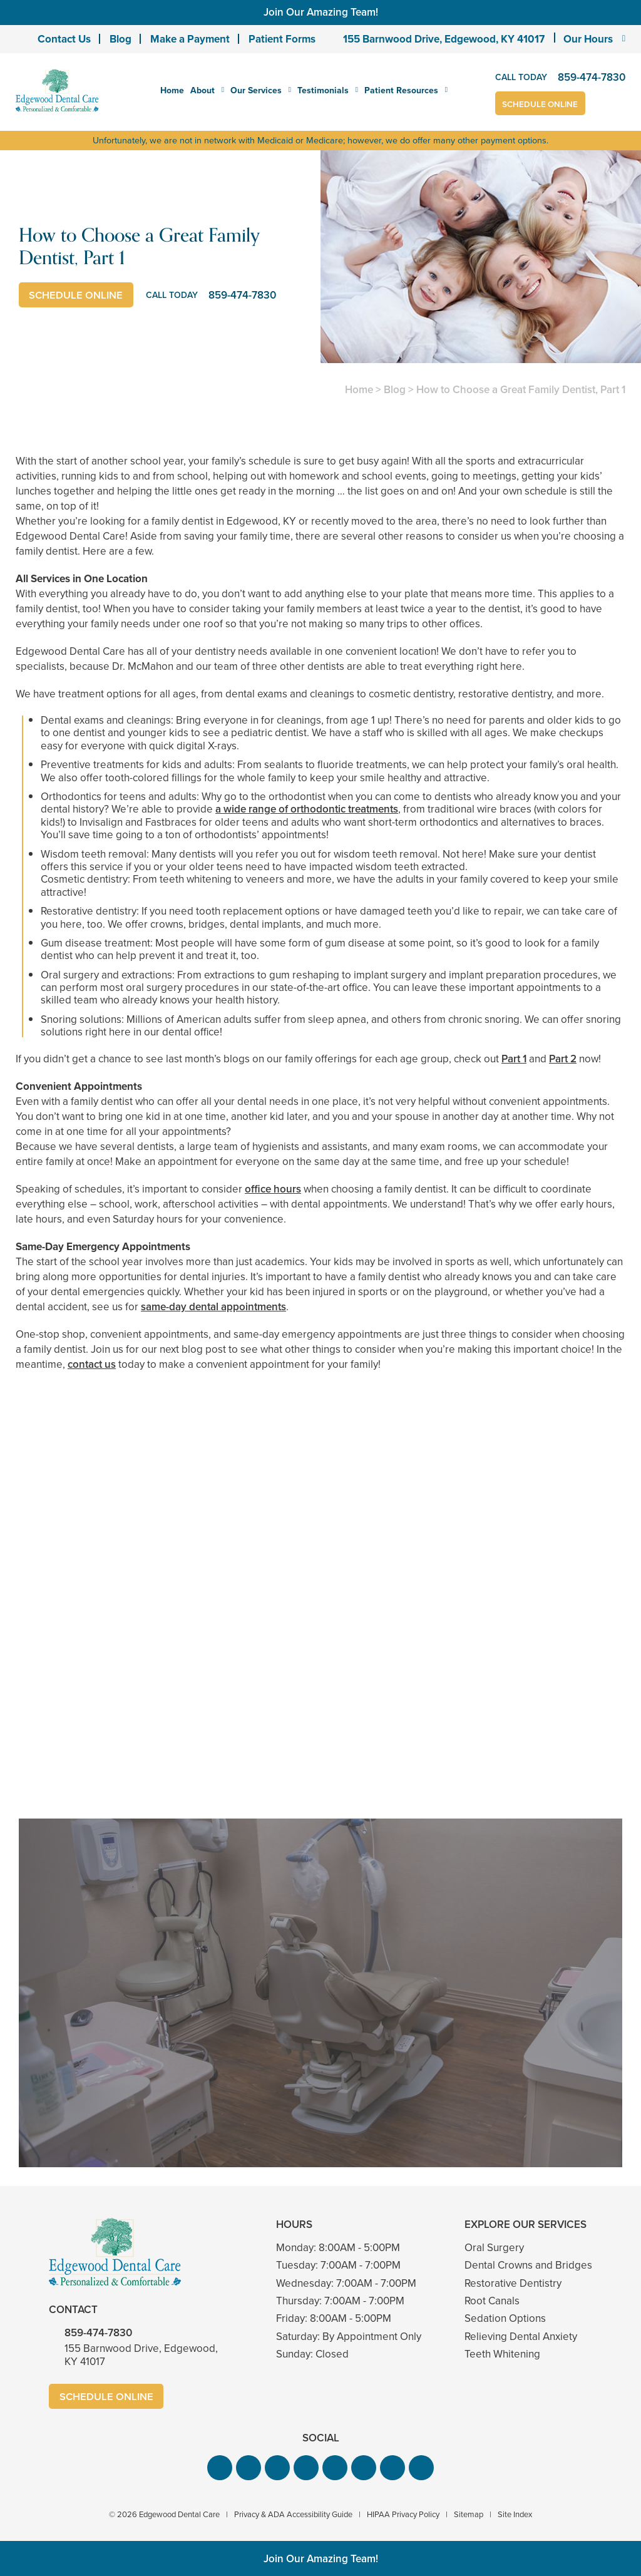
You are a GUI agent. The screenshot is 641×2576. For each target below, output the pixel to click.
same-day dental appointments (213, 1306)
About (202, 91)
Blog (120, 39)
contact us (92, 1364)
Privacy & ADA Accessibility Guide (293, 2514)
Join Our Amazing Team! (321, 12)
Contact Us (64, 39)
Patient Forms (282, 39)
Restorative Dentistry (513, 2283)
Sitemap (468, 2514)
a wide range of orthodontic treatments (306, 809)
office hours (273, 1188)
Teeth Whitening (502, 2354)
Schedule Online (542, 103)
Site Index (515, 2514)
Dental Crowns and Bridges (528, 2265)
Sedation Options (505, 2318)
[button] (219, 2467)
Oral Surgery (494, 2247)
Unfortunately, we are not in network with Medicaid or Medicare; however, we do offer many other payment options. (321, 139)
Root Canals (492, 2300)
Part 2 (563, 1058)
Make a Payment (190, 39)
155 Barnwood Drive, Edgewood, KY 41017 (444, 39)
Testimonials (323, 91)
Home (172, 90)
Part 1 (513, 1058)
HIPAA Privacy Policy (403, 2514)
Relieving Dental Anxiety (520, 2336)
